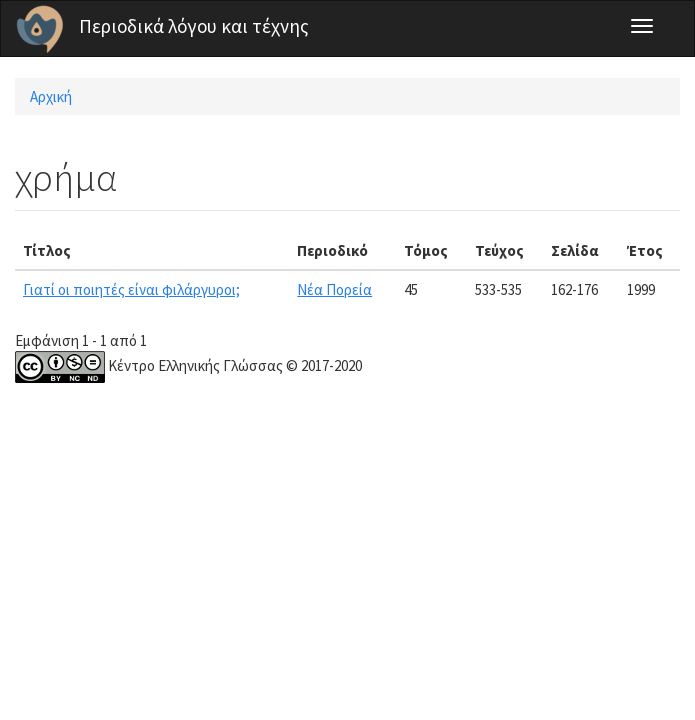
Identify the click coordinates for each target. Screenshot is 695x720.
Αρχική (51, 96)
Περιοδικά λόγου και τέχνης (194, 26)
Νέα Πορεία (334, 289)
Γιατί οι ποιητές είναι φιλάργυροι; (131, 289)
